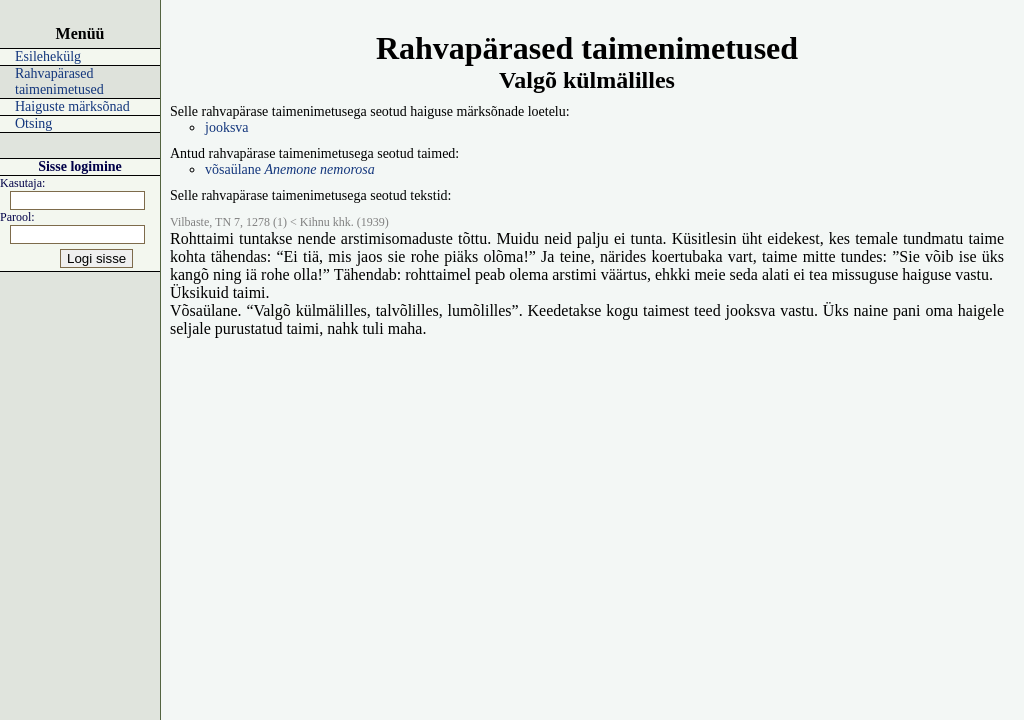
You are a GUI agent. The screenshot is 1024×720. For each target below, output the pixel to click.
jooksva (227, 127)
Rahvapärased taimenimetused (59, 81)
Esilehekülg (48, 56)
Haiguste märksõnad (72, 106)
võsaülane (290, 169)
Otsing (33, 123)
